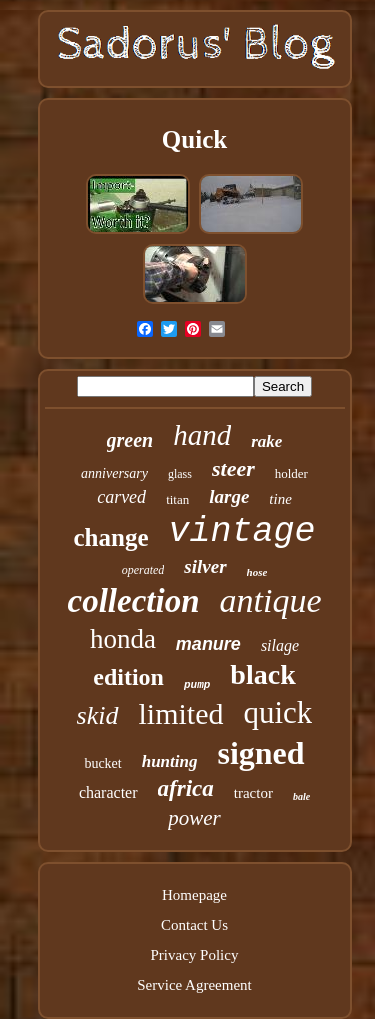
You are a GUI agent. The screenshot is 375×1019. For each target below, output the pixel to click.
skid (98, 715)
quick (278, 712)
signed (260, 753)
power (194, 818)
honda (123, 639)
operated (143, 570)
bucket (102, 763)
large (229, 496)
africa (186, 788)
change (110, 537)
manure (208, 644)
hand (202, 435)
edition (128, 677)
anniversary (114, 473)
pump (197, 685)
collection (134, 601)
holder (291, 473)
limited (181, 713)
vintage (241, 532)
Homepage (194, 895)
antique (270, 600)
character (108, 792)
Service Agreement (194, 985)
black (262, 674)
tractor (253, 793)
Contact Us (194, 925)
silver (205, 566)
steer (233, 468)
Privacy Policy (195, 955)
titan (177, 499)
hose (257, 572)
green (130, 440)
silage (280, 645)
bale (301, 796)
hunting (170, 761)
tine (280, 499)
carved (121, 497)
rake (266, 441)
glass (180, 474)
